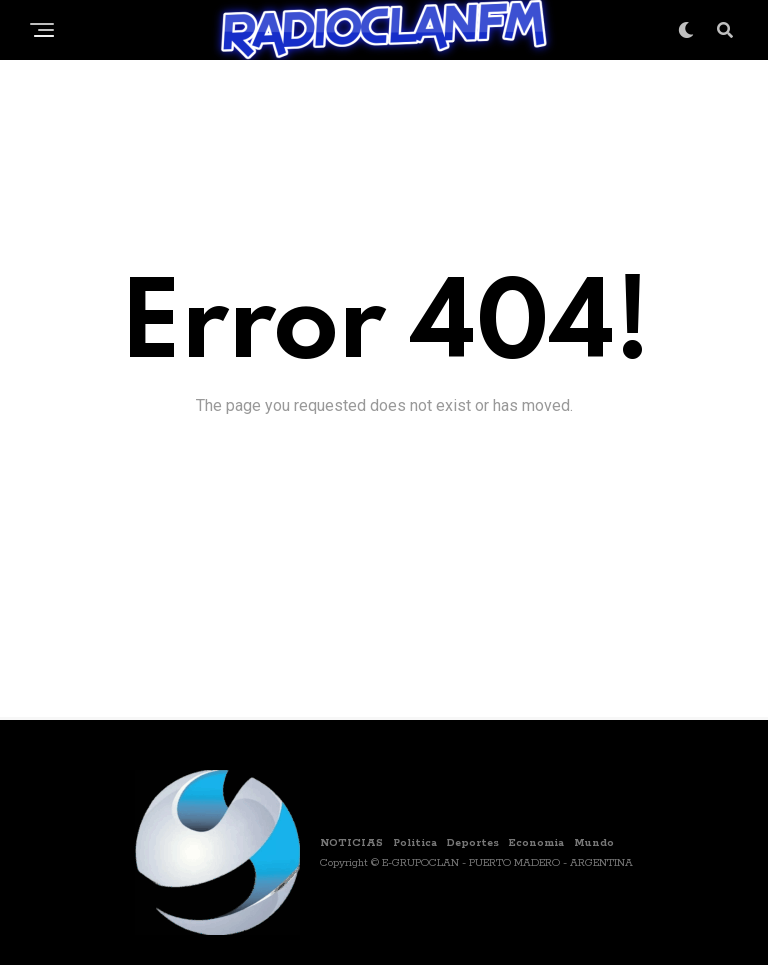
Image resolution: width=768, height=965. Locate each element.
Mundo (594, 843)
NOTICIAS (351, 843)
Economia (536, 843)
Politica (415, 843)
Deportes (473, 843)
